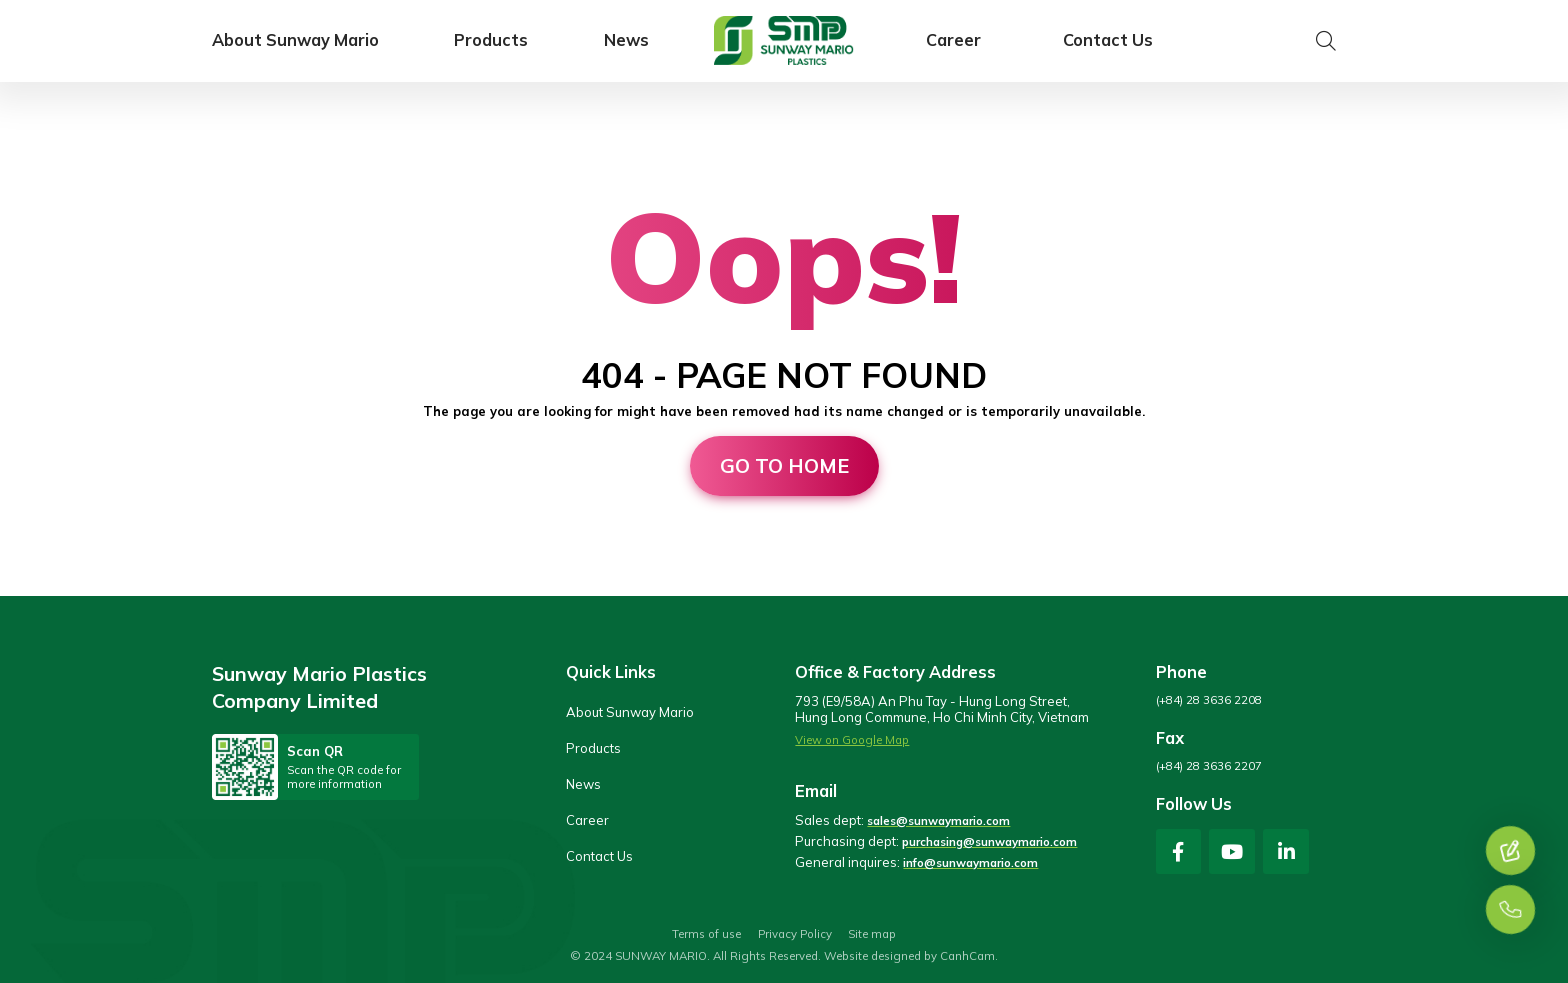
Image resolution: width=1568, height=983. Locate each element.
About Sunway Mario (295, 41)
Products (491, 41)
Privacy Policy (795, 934)
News (626, 41)
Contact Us (1108, 41)
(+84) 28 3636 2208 (1209, 700)
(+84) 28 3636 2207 (1209, 766)
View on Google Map (852, 740)
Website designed (872, 956)
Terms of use (706, 934)
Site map (872, 934)
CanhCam (967, 956)
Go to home (784, 465)
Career (953, 41)
